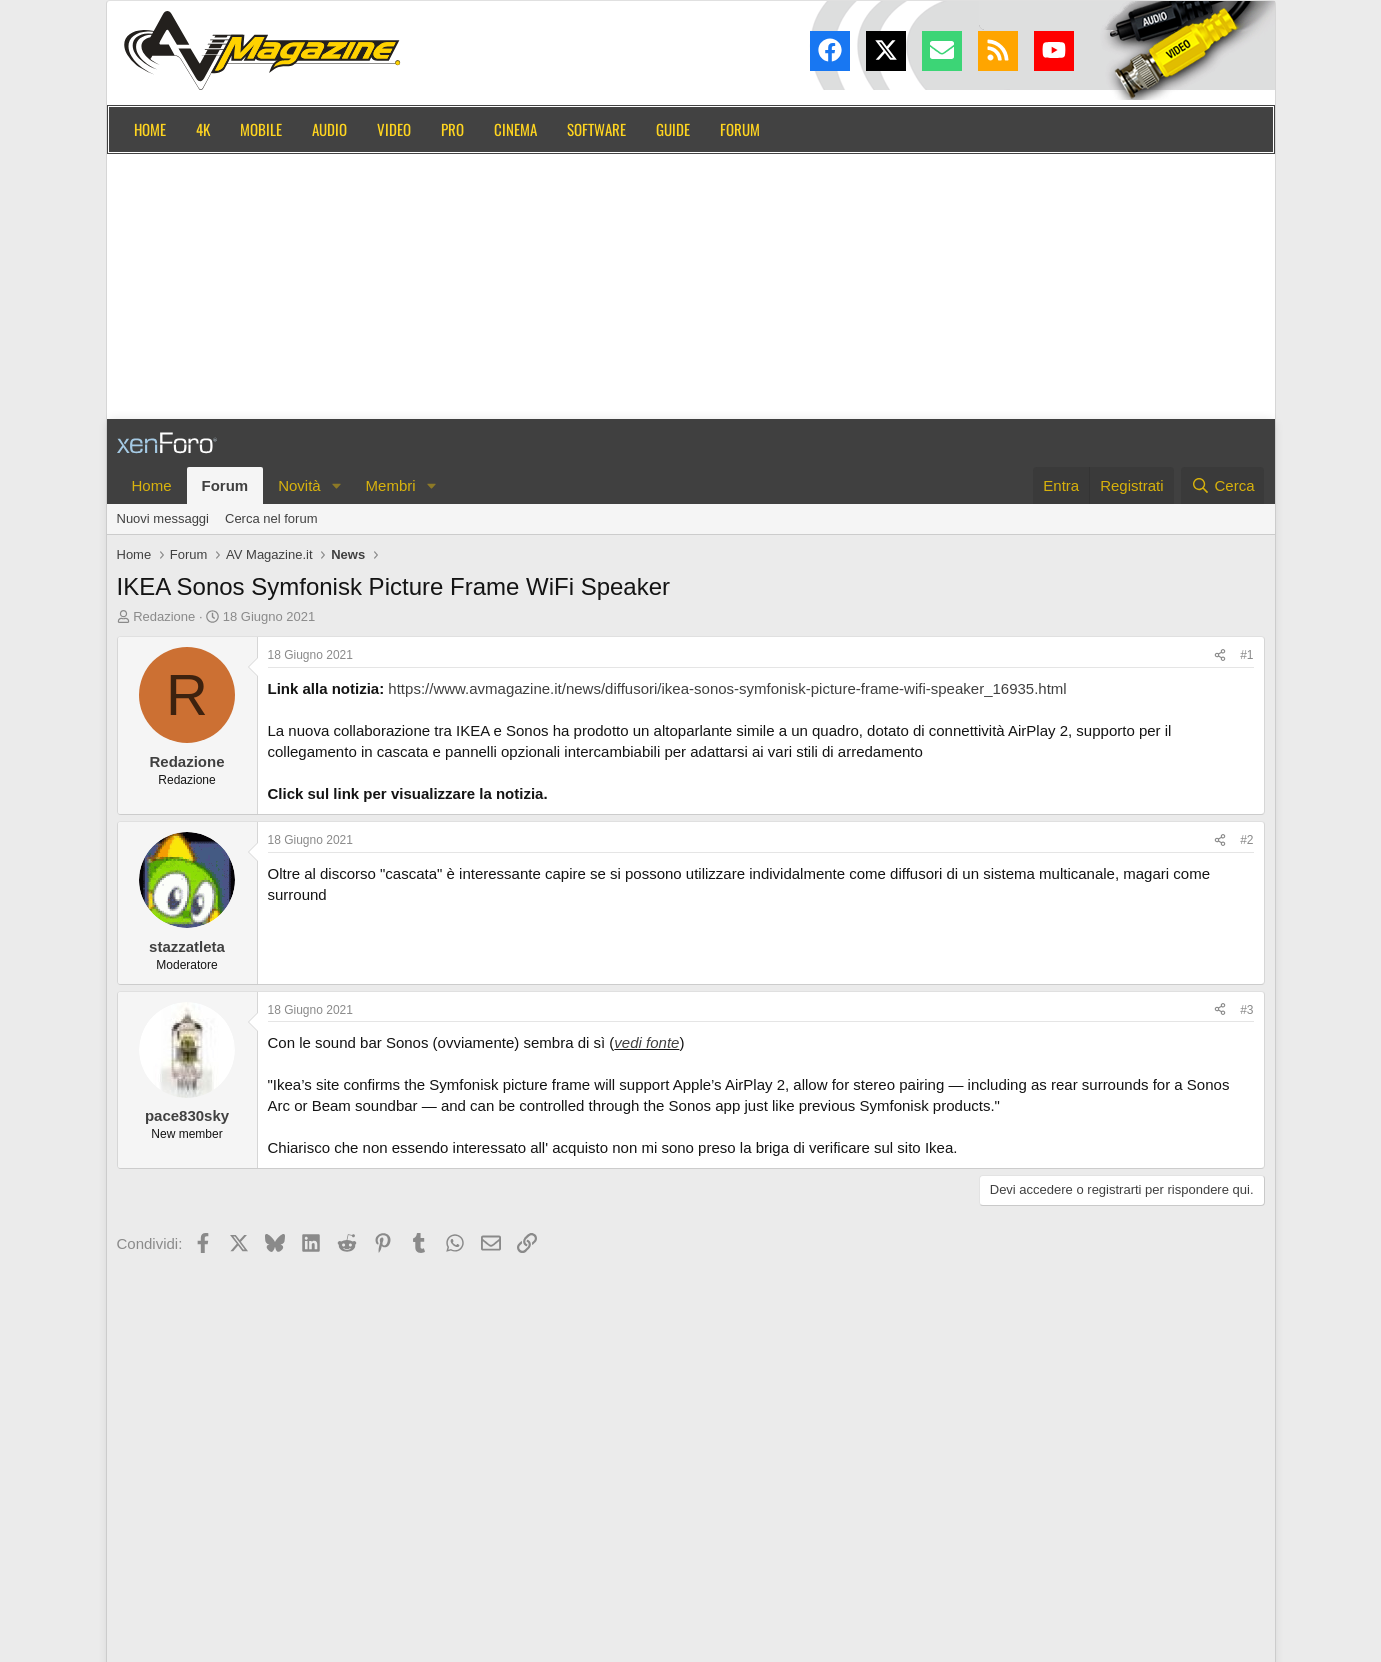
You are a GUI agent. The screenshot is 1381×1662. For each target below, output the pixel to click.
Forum (740, 129)
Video (394, 129)
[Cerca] (1222, 485)
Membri (391, 485)
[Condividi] (1220, 655)
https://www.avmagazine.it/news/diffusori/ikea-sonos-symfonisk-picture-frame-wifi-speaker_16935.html (727, 688)
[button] (337, 485)
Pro (452, 129)
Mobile (261, 129)
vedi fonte (646, 1042)
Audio (329, 129)
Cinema (515, 129)
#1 (1246, 655)
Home (150, 129)
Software (596, 129)
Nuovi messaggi (163, 518)
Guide (673, 129)
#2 (1246, 840)
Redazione (164, 616)
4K (203, 129)
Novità (299, 485)
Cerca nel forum (271, 518)
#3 (1246, 1010)
